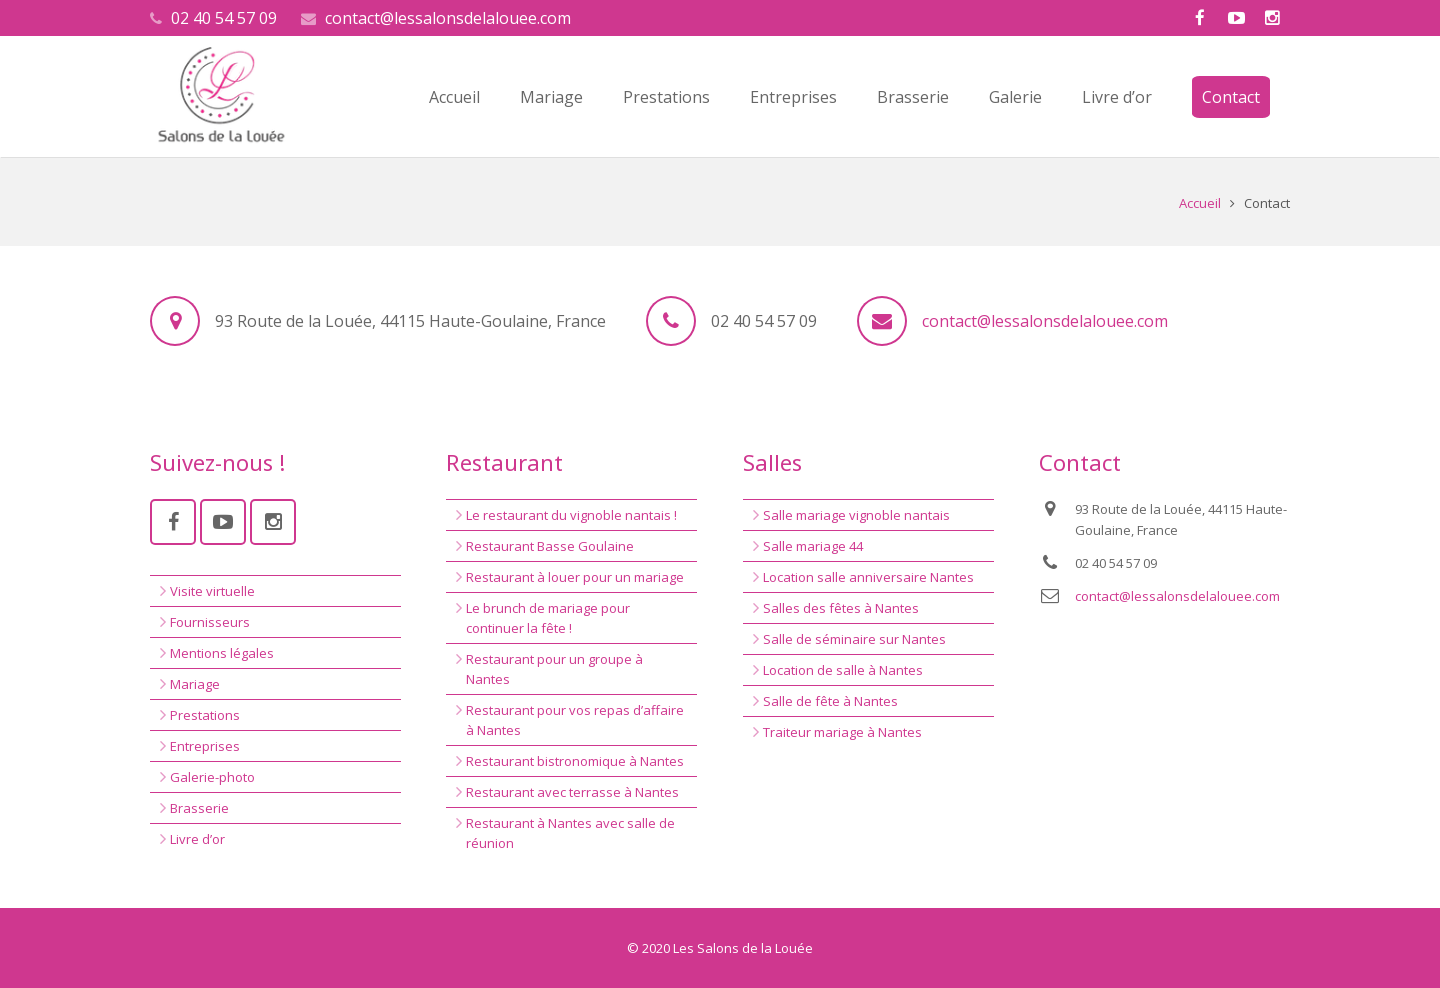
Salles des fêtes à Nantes (841, 608)
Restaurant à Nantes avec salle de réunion (570, 833)
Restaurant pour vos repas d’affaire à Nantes (575, 720)
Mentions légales (222, 653)
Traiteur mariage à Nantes (842, 732)
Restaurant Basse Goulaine (550, 546)
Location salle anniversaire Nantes (868, 577)
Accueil (1200, 203)
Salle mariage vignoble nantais (856, 515)
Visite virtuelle (212, 591)
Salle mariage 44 (813, 546)
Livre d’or (197, 839)
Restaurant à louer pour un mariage (575, 577)
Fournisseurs (210, 622)
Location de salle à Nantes (843, 670)
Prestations (205, 715)
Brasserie (199, 808)
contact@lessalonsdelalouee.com (448, 18)
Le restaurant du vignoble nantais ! (571, 515)
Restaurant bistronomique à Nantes (575, 761)
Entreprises (205, 746)
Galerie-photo (212, 777)
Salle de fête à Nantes (830, 701)
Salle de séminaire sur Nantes (854, 639)
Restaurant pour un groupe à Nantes (554, 669)
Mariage (195, 684)
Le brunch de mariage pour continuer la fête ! (548, 618)
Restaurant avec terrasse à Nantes (572, 792)
